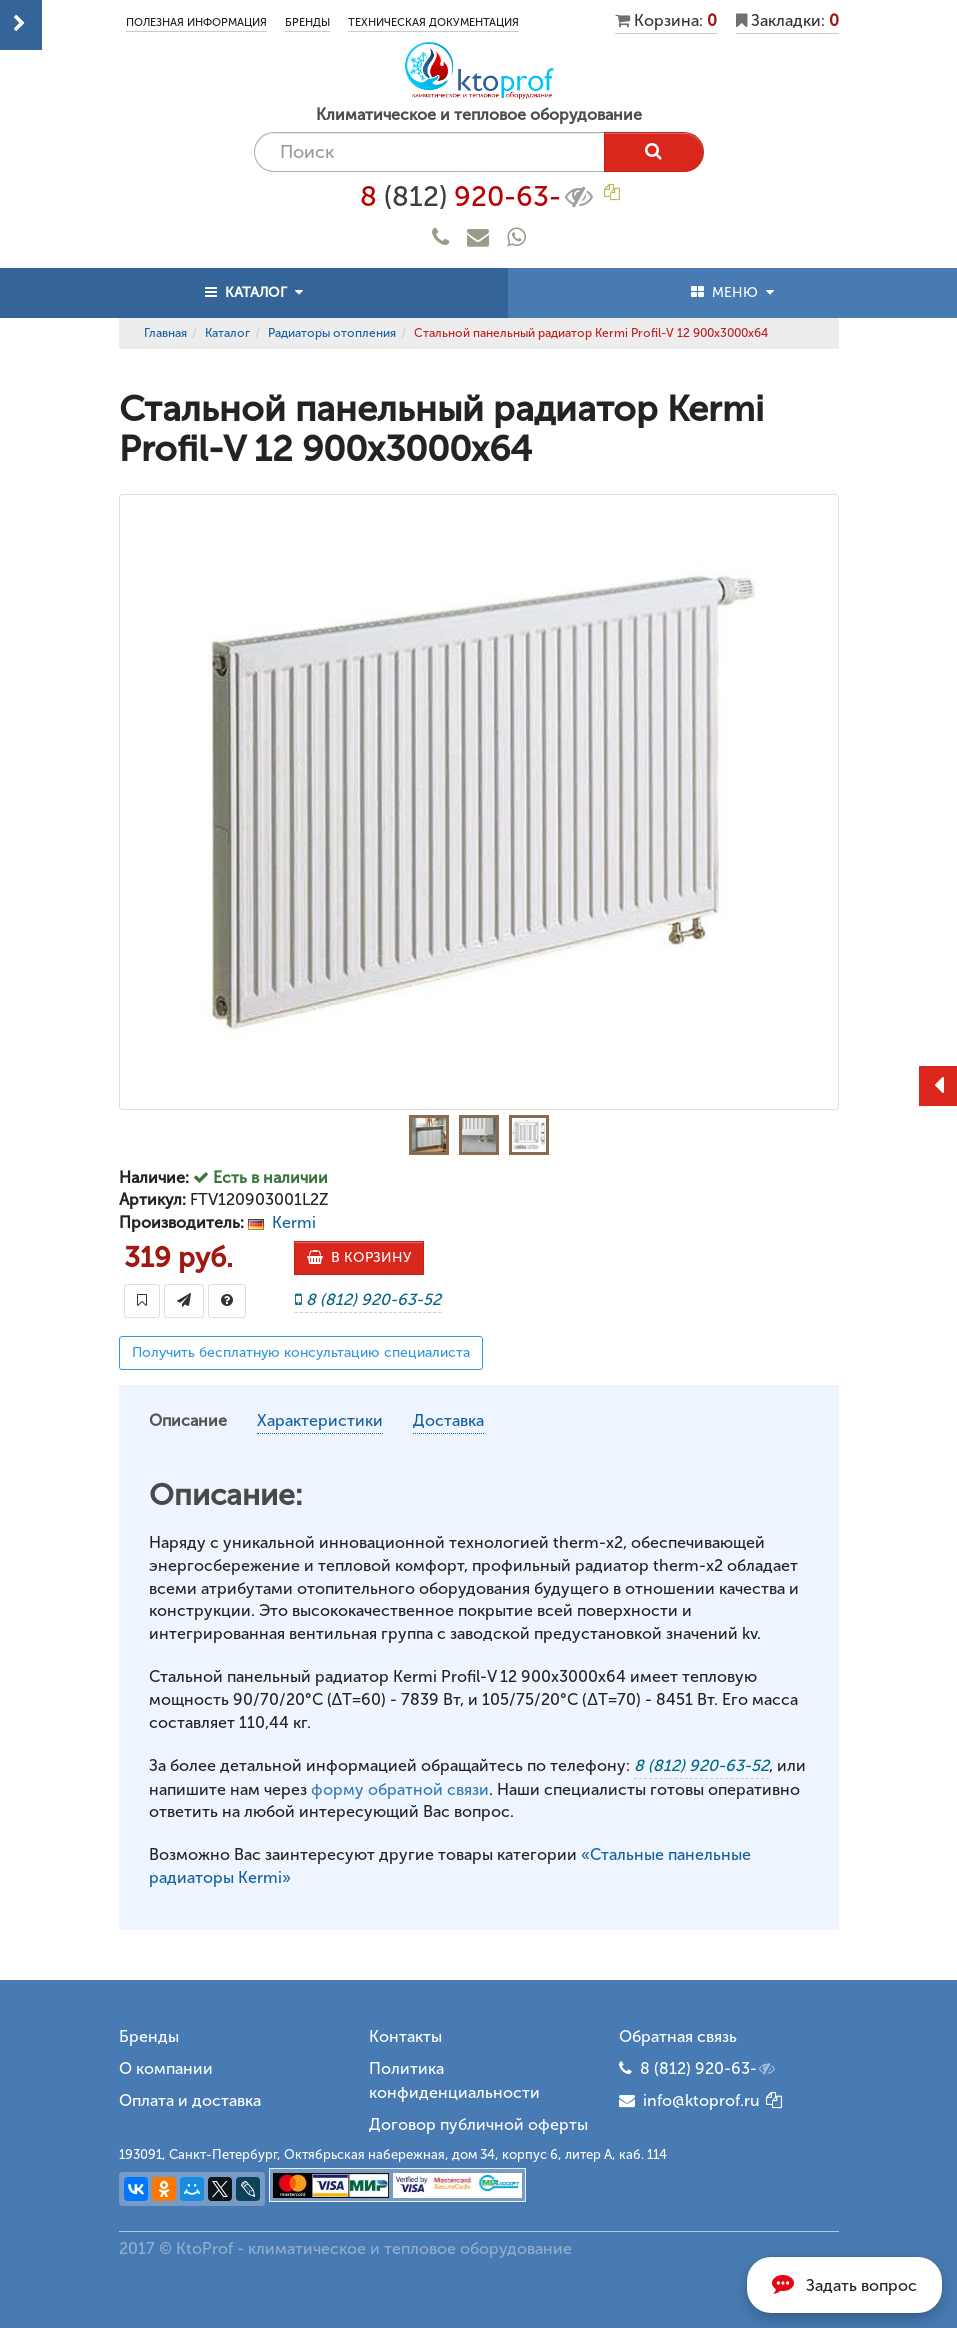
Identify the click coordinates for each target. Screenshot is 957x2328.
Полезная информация (196, 22)
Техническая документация (433, 22)
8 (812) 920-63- (709, 2069)
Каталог (227, 333)
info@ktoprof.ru (689, 2100)
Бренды (307, 22)
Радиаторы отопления (332, 333)
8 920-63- (478, 197)
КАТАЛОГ (254, 292)
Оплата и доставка (190, 2100)
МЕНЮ (732, 292)
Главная (165, 333)
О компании (166, 2068)
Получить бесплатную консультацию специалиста (301, 1352)
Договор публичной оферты (478, 2124)
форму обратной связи (400, 1789)
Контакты (405, 2036)
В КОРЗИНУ (359, 1257)
